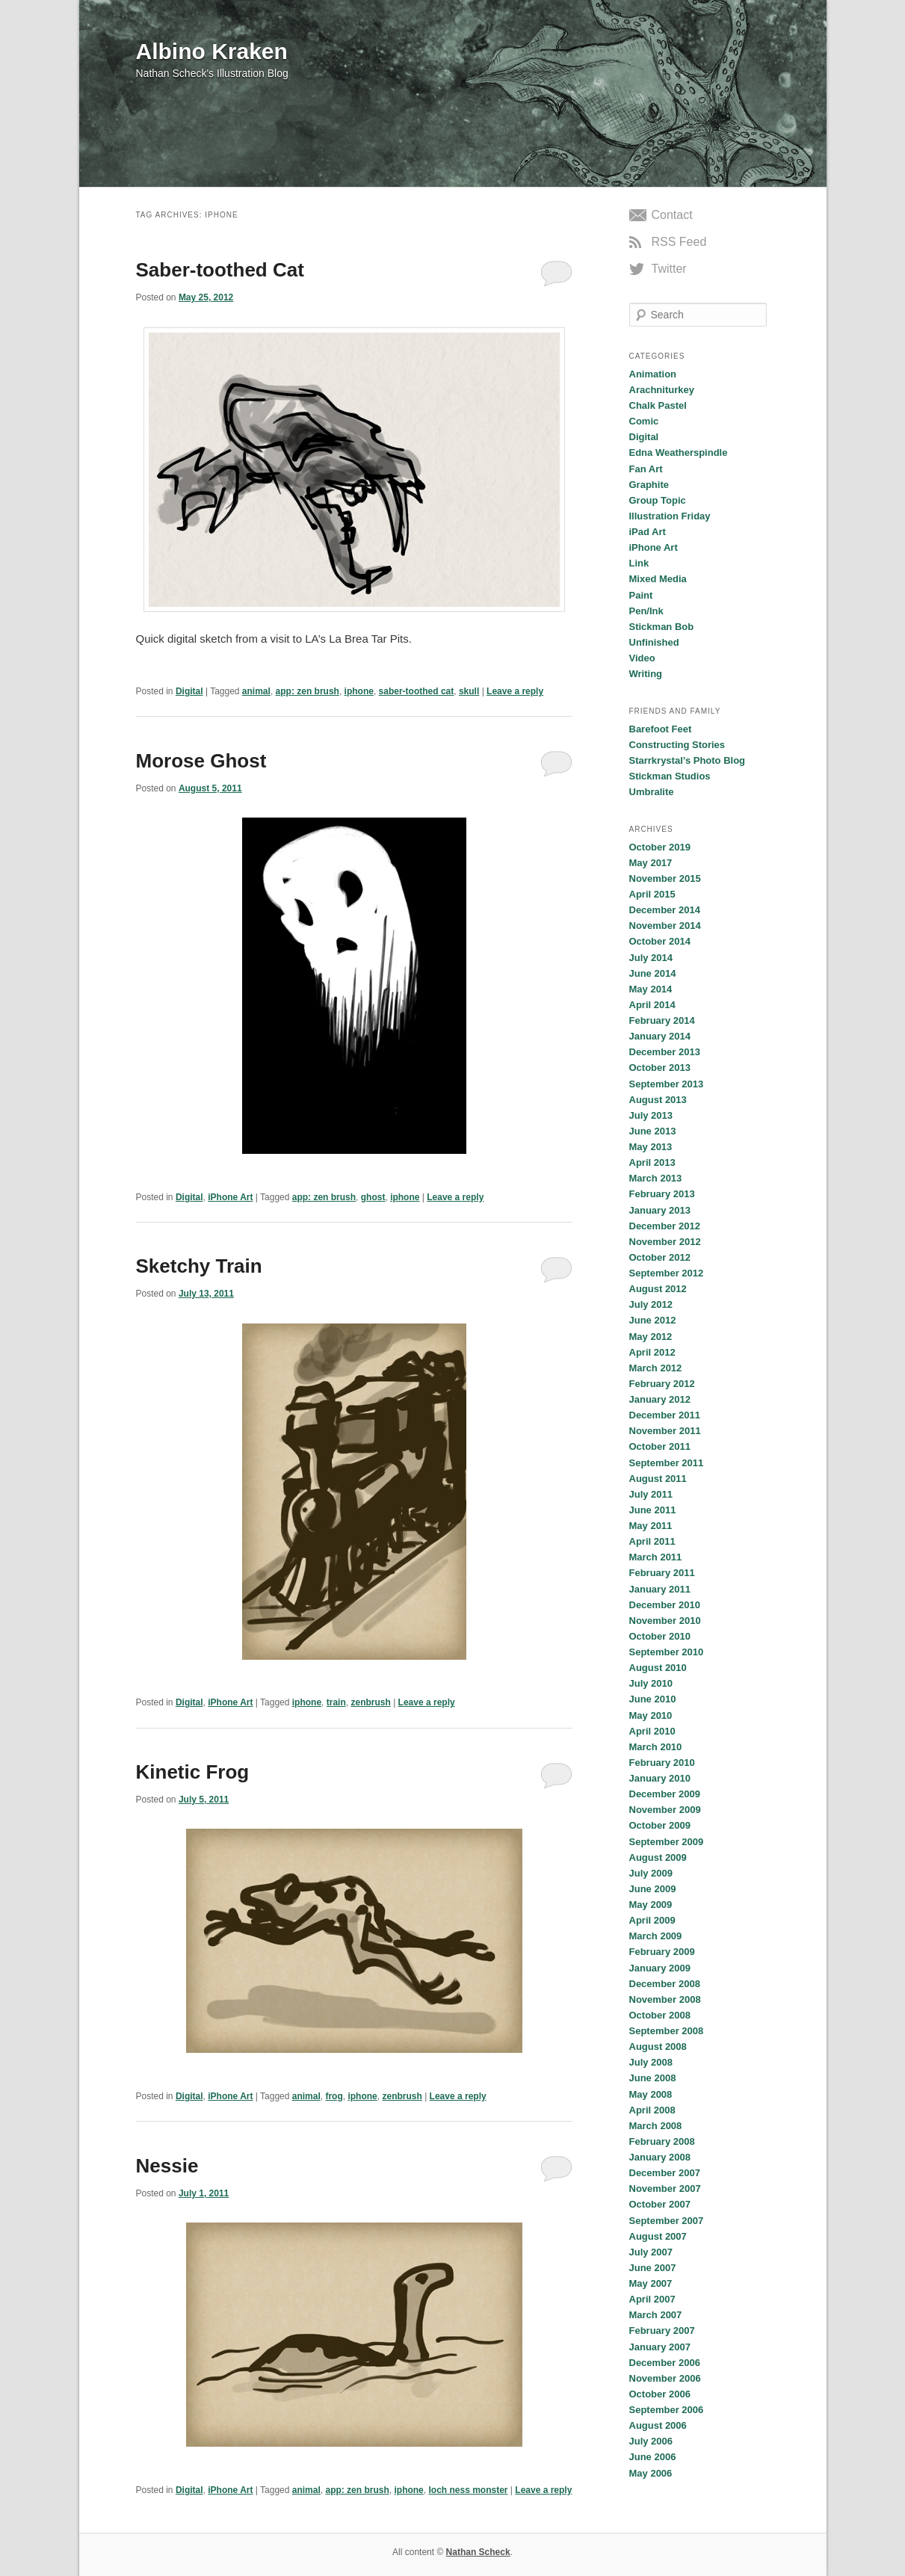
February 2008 (662, 2141)
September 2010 (666, 1652)
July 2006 (651, 2441)
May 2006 (651, 2473)
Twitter (669, 268)
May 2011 (651, 1525)
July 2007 (651, 2252)
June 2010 (652, 1699)
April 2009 (652, 1920)
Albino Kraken (212, 51)
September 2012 (666, 1273)
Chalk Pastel (658, 405)
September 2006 (666, 2409)
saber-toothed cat (416, 691)
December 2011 (664, 1415)
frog (333, 2096)
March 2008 (655, 2125)
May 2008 (651, 2094)
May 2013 (651, 1146)
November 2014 (665, 925)
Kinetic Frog (193, 1772)
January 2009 (660, 1968)
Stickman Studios (670, 776)
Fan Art (646, 469)
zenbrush (370, 1702)
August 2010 (658, 1667)
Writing (646, 673)
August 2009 (658, 1857)
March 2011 (655, 1557)
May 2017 (651, 862)
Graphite (649, 484)
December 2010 (664, 1604)
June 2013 (652, 1131)
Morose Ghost (201, 761)
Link (639, 563)
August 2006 (658, 2425)
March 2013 (655, 1178)
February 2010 (662, 1762)
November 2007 (665, 2188)
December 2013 (664, 1051)
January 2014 (660, 1036)
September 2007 (666, 2220)
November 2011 (665, 1430)
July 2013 (651, 1115)
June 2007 (652, 2267)
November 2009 (665, 1809)
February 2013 (662, 1193)
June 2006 (652, 2456)
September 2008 (666, 2030)
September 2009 (666, 1841)
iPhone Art (230, 1197)
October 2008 (660, 2015)
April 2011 (652, 1541)
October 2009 (660, 1825)
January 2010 (660, 1778)
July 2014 (651, 957)
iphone (359, 691)
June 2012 (652, 1320)
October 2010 (660, 1636)
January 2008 (660, 2157)
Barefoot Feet (660, 729)
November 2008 (665, 1999)
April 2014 (652, 1004)
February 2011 (662, 1572)
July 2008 (651, 2062)
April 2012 (652, 1352)
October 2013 (660, 1067)
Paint (641, 595)
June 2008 (652, 2078)
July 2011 (651, 1494)
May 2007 (651, 2283)
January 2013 (660, 1210)
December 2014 (664, 909)
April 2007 (652, 2299)
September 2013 (666, 1084)
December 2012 (664, 1226)
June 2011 (652, 1510)
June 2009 (652, 1888)
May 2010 (651, 1715)
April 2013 (652, 1162)
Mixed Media (658, 578)
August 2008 (658, 2046)
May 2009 (651, 1904)
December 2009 (664, 1794)
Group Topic (657, 500)
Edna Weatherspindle (678, 452)
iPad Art (647, 531)
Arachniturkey (661, 389)
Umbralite (651, 791)
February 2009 (662, 1951)
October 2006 (660, 2394)
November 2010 (665, 1620)
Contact (672, 215)
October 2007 (660, 2204)
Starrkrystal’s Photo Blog (687, 760)
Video (642, 658)
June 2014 (652, 973)
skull (469, 691)
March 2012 (655, 1368)
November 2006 (665, 2378)
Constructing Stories (677, 744)
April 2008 (652, 2110)
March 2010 (655, 1746)
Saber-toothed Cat (220, 270)
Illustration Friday (670, 516)
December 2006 (664, 2362)
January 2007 (660, 2347)
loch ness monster (467, 2490)
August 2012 (658, 1288)
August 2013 (658, 1099)
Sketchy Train (199, 1266)
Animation (653, 374)
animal (256, 691)
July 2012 (651, 1304)
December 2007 (664, 2172)
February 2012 (662, 1383)
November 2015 (665, 878)
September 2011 (666, 1462)
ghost (373, 1197)
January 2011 (660, 1589)
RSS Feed (679, 241)
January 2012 (660, 1399)
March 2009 (655, 1936)
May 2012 (651, 1336)
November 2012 (665, 1241)
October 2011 (660, 1446)
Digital (189, 691)
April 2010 (652, 1731)
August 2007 (658, 2236)
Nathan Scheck (478, 2552)
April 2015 (652, 894)
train (336, 1702)
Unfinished (654, 642)
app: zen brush (307, 691)
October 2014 (660, 941)
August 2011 (658, 1478)
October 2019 (660, 847)
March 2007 (655, 2314)
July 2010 (651, 1683)
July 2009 (651, 1873)
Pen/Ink (646, 611)
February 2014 (662, 1020)
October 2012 (660, 1257)
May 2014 (651, 989)
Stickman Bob (661, 626)
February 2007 (662, 2330)
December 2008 (664, 1983)
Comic (644, 421)
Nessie (167, 2166)
